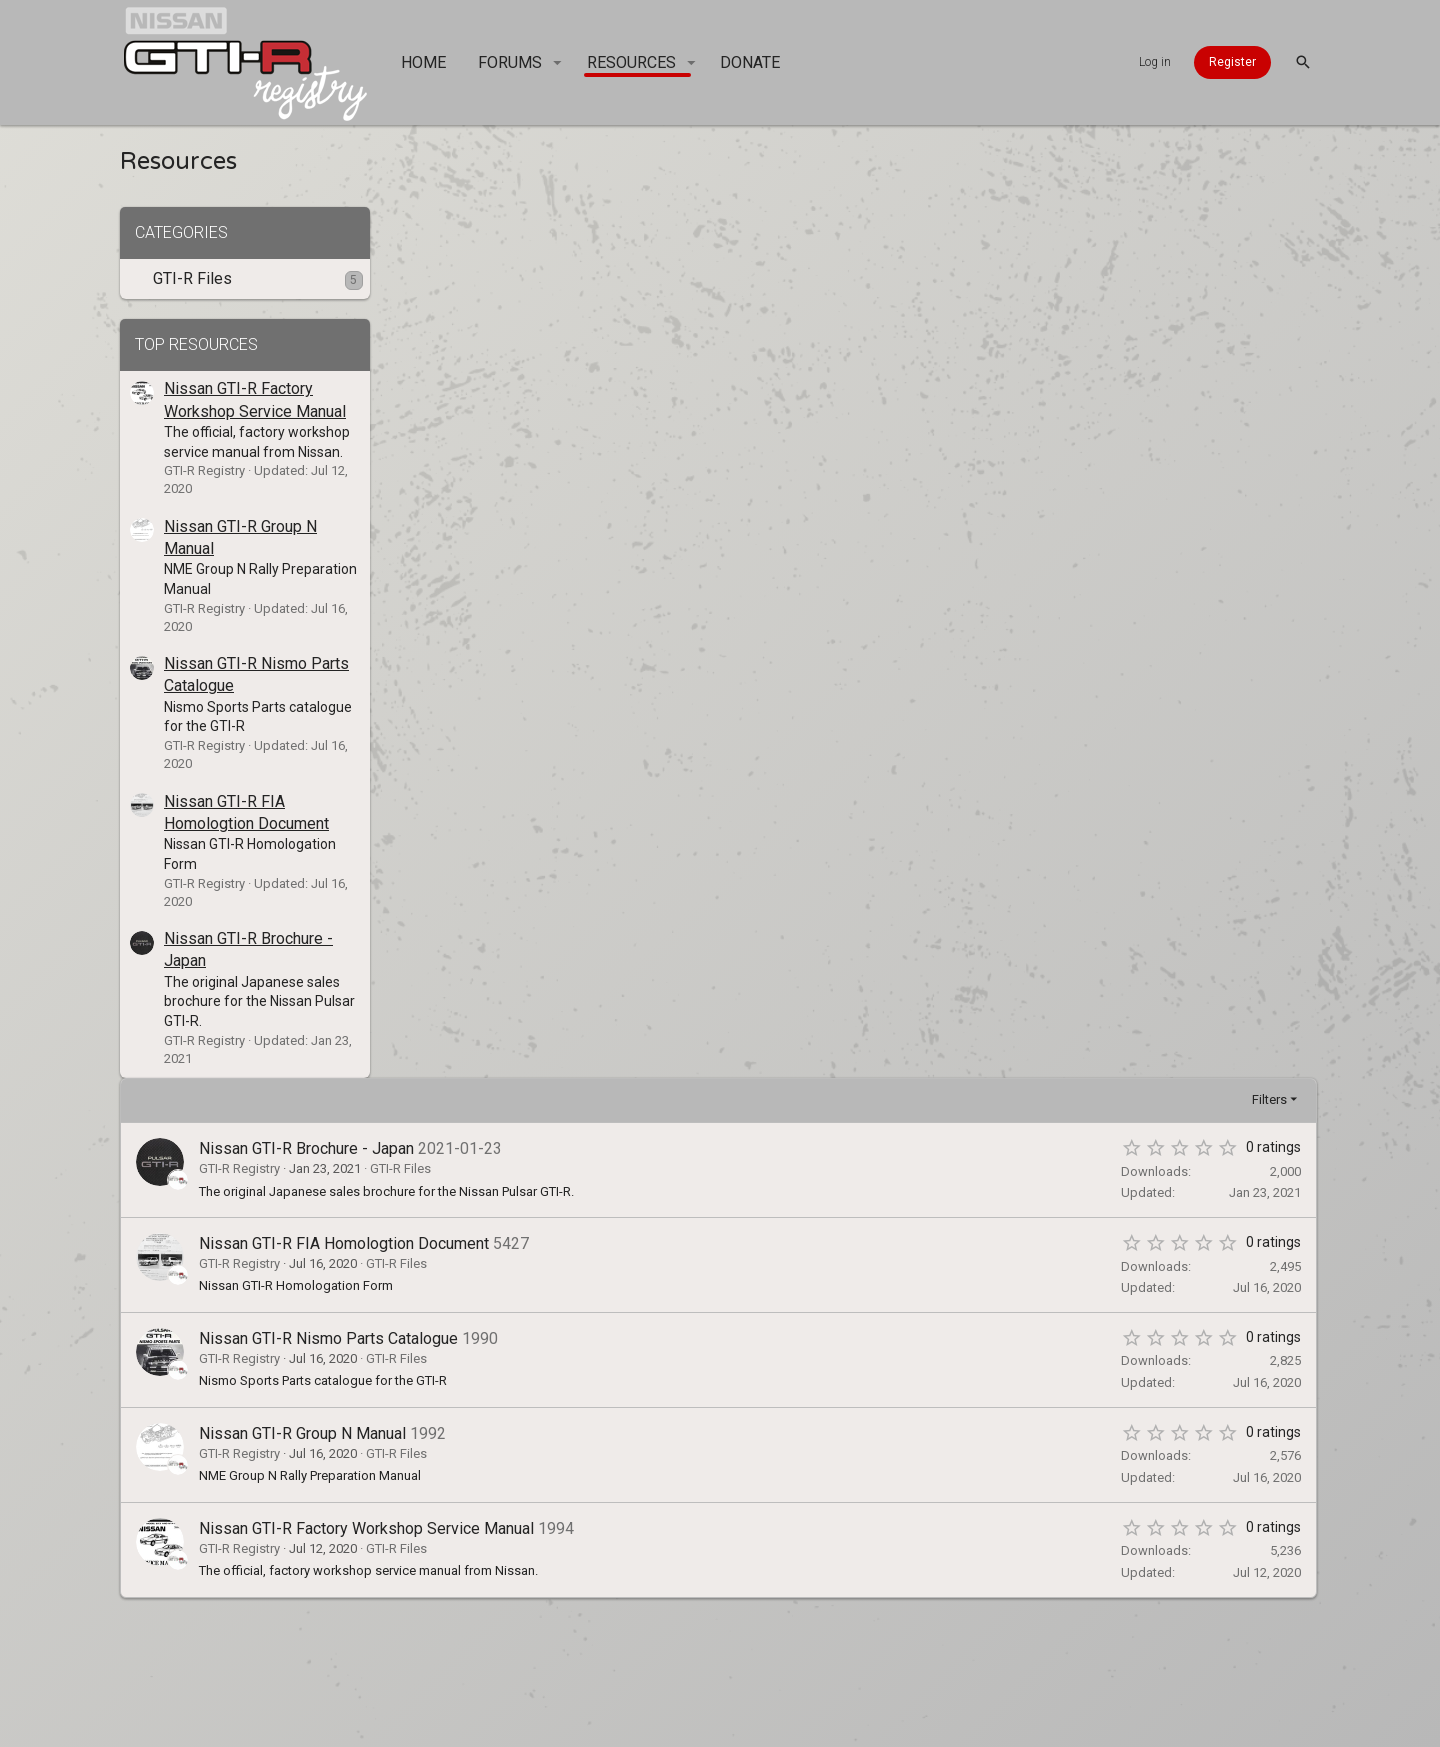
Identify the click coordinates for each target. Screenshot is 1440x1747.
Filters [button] (1273, 228)
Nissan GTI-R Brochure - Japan (576, 277)
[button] (557, 63)
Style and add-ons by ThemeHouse (935, 1722)
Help (828, 1671)
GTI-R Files (192, 278)
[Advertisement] (835, 881)
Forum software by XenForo (593, 1722)
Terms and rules (617, 1671)
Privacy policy (745, 1671)
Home (878, 1671)
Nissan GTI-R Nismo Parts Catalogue (598, 467)
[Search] (1303, 62)
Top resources (196, 344)
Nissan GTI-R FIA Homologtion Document (614, 372)
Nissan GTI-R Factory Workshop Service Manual (636, 656)
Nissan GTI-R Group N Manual (572, 562)
